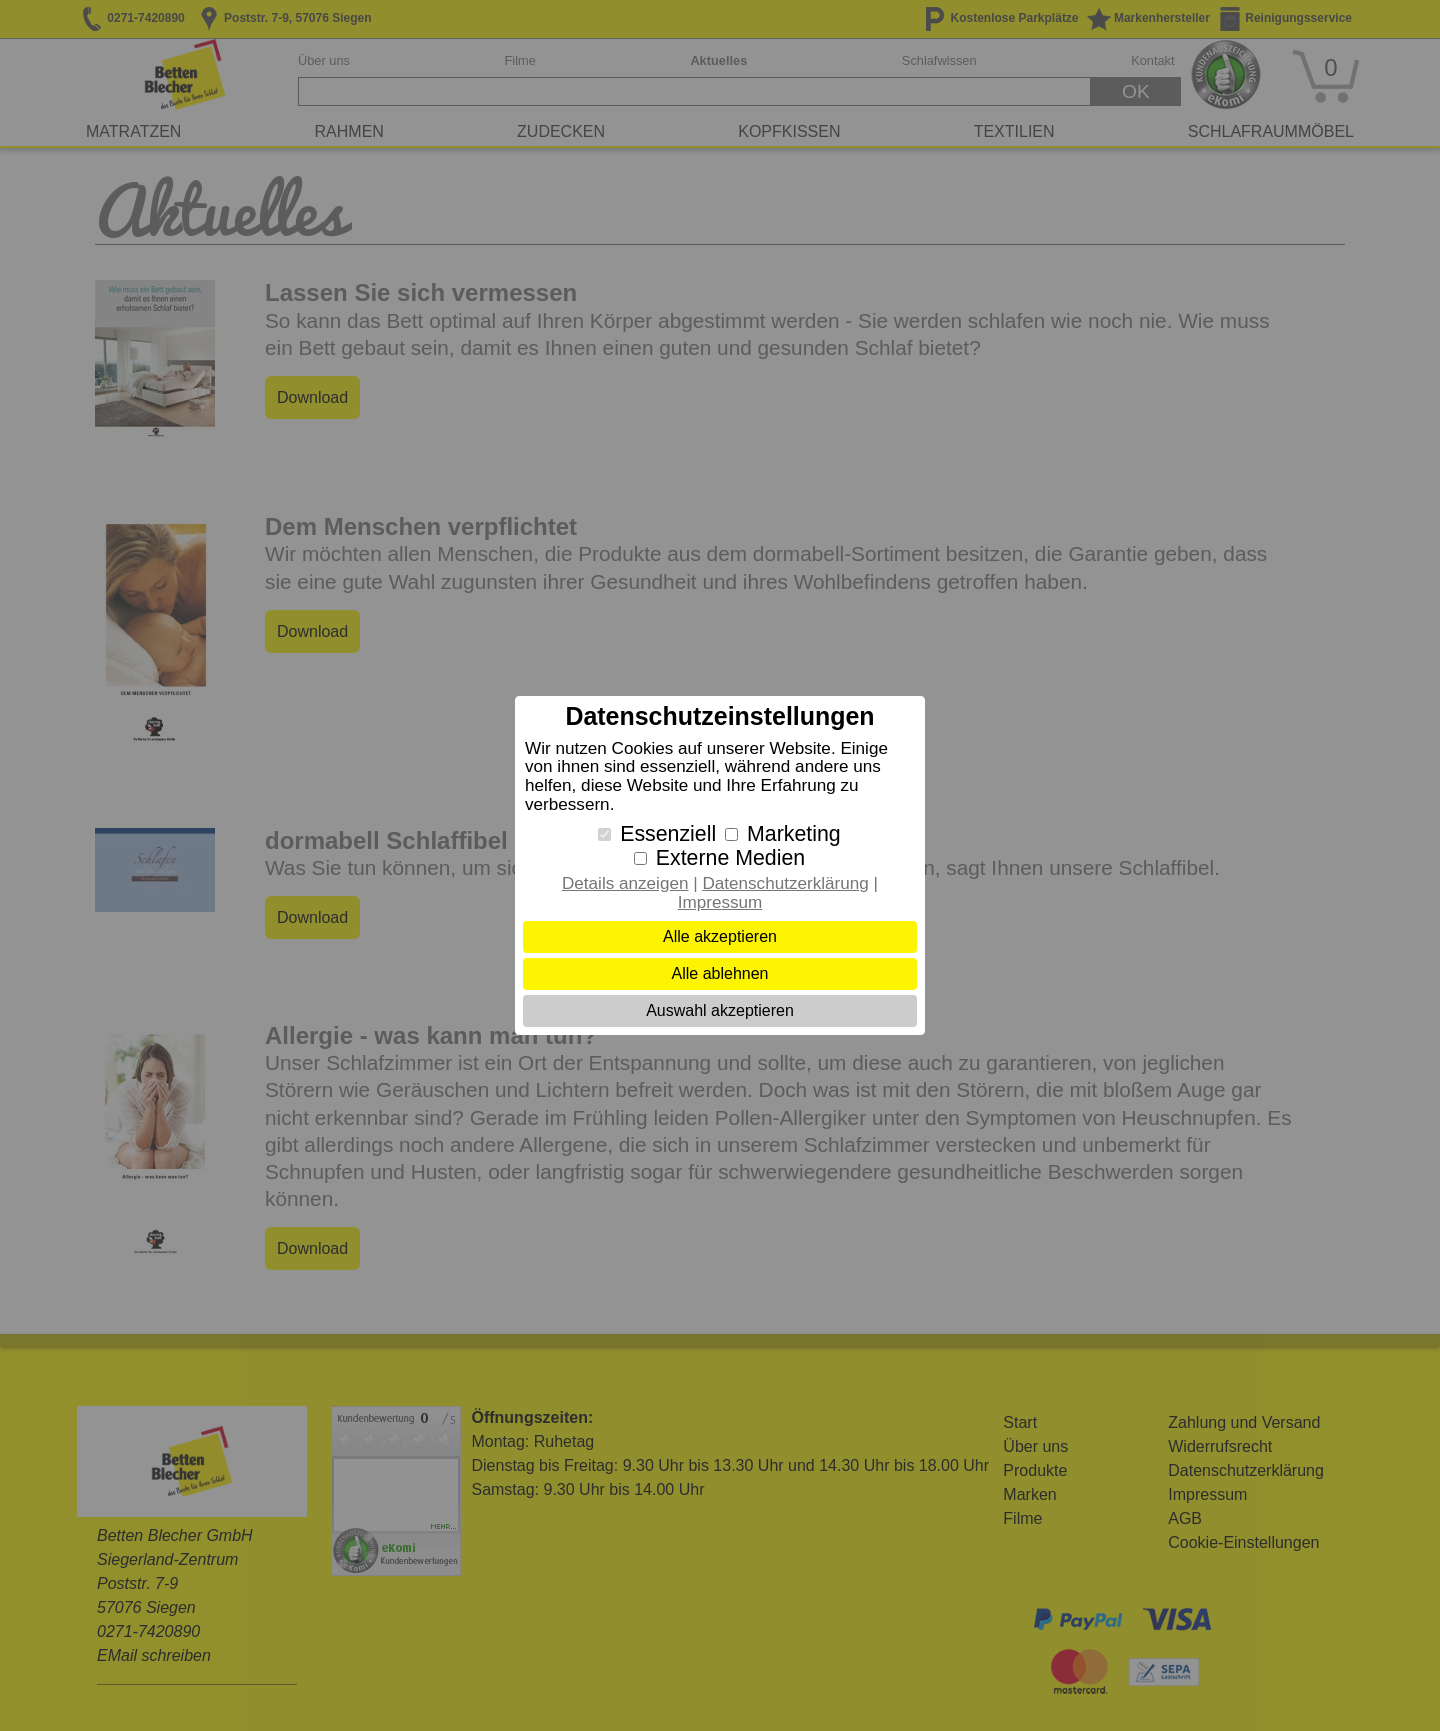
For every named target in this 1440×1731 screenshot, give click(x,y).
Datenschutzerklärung (785, 883)
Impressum (720, 902)
